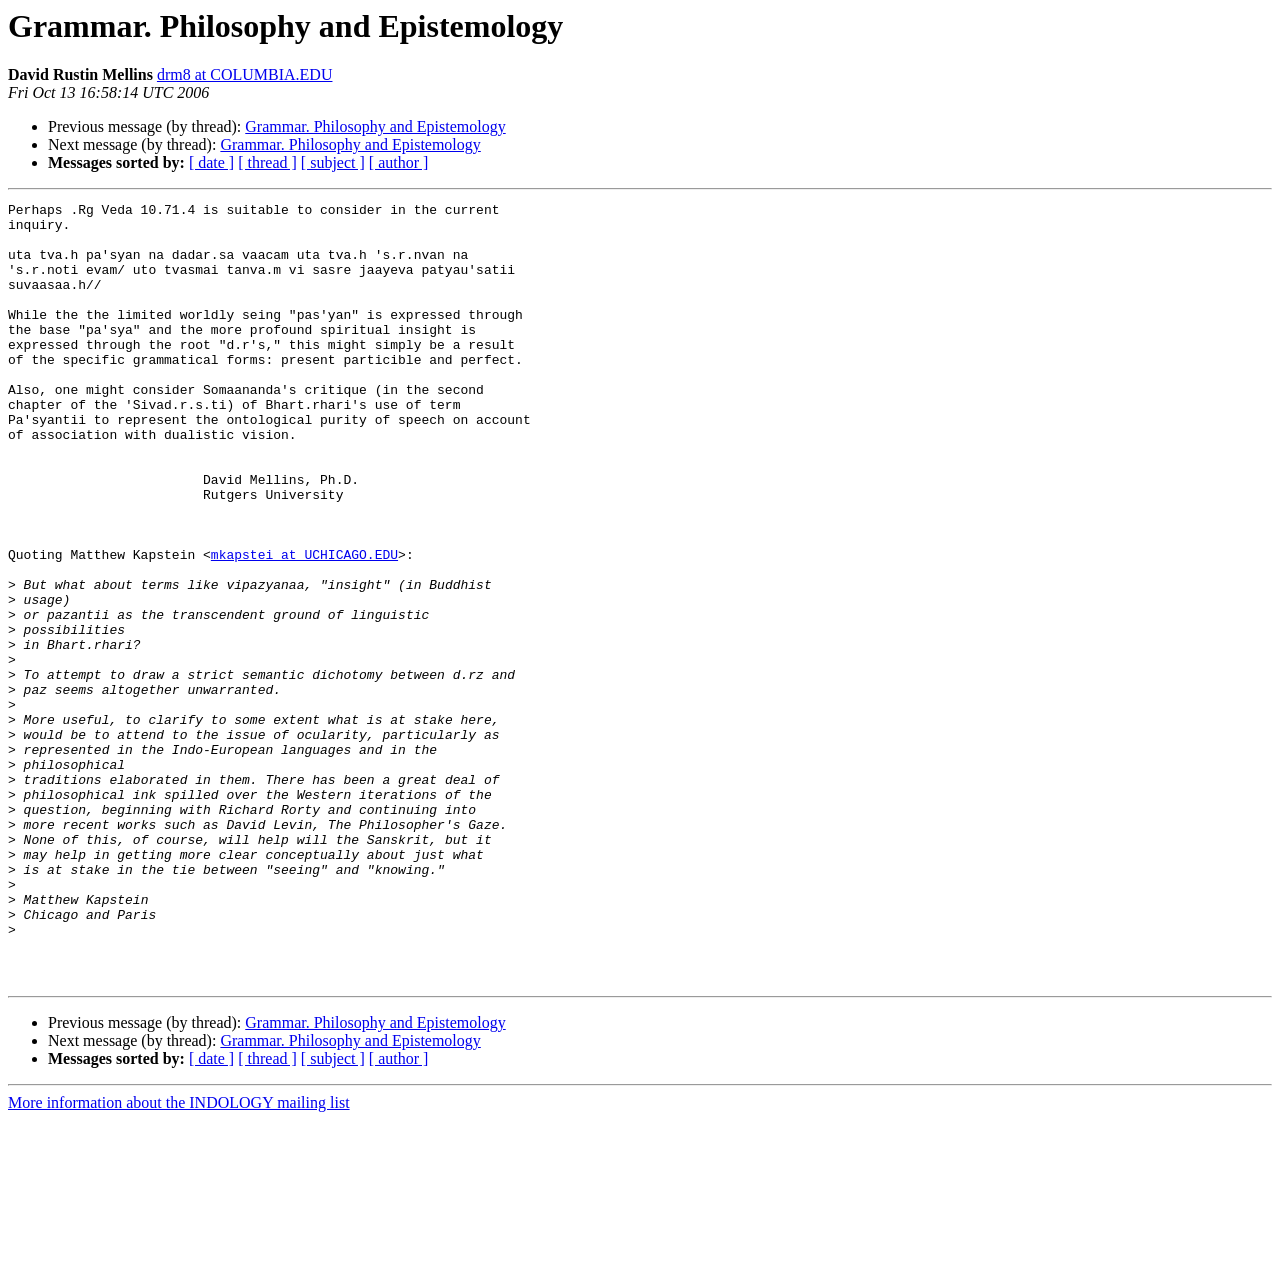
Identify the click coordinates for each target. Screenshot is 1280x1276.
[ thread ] (267, 162)
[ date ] (211, 162)
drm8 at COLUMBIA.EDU (245, 74)
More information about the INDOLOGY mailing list (179, 1258)
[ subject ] (333, 162)
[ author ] (399, 162)
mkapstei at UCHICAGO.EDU (304, 626)
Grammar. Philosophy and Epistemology (375, 126)
